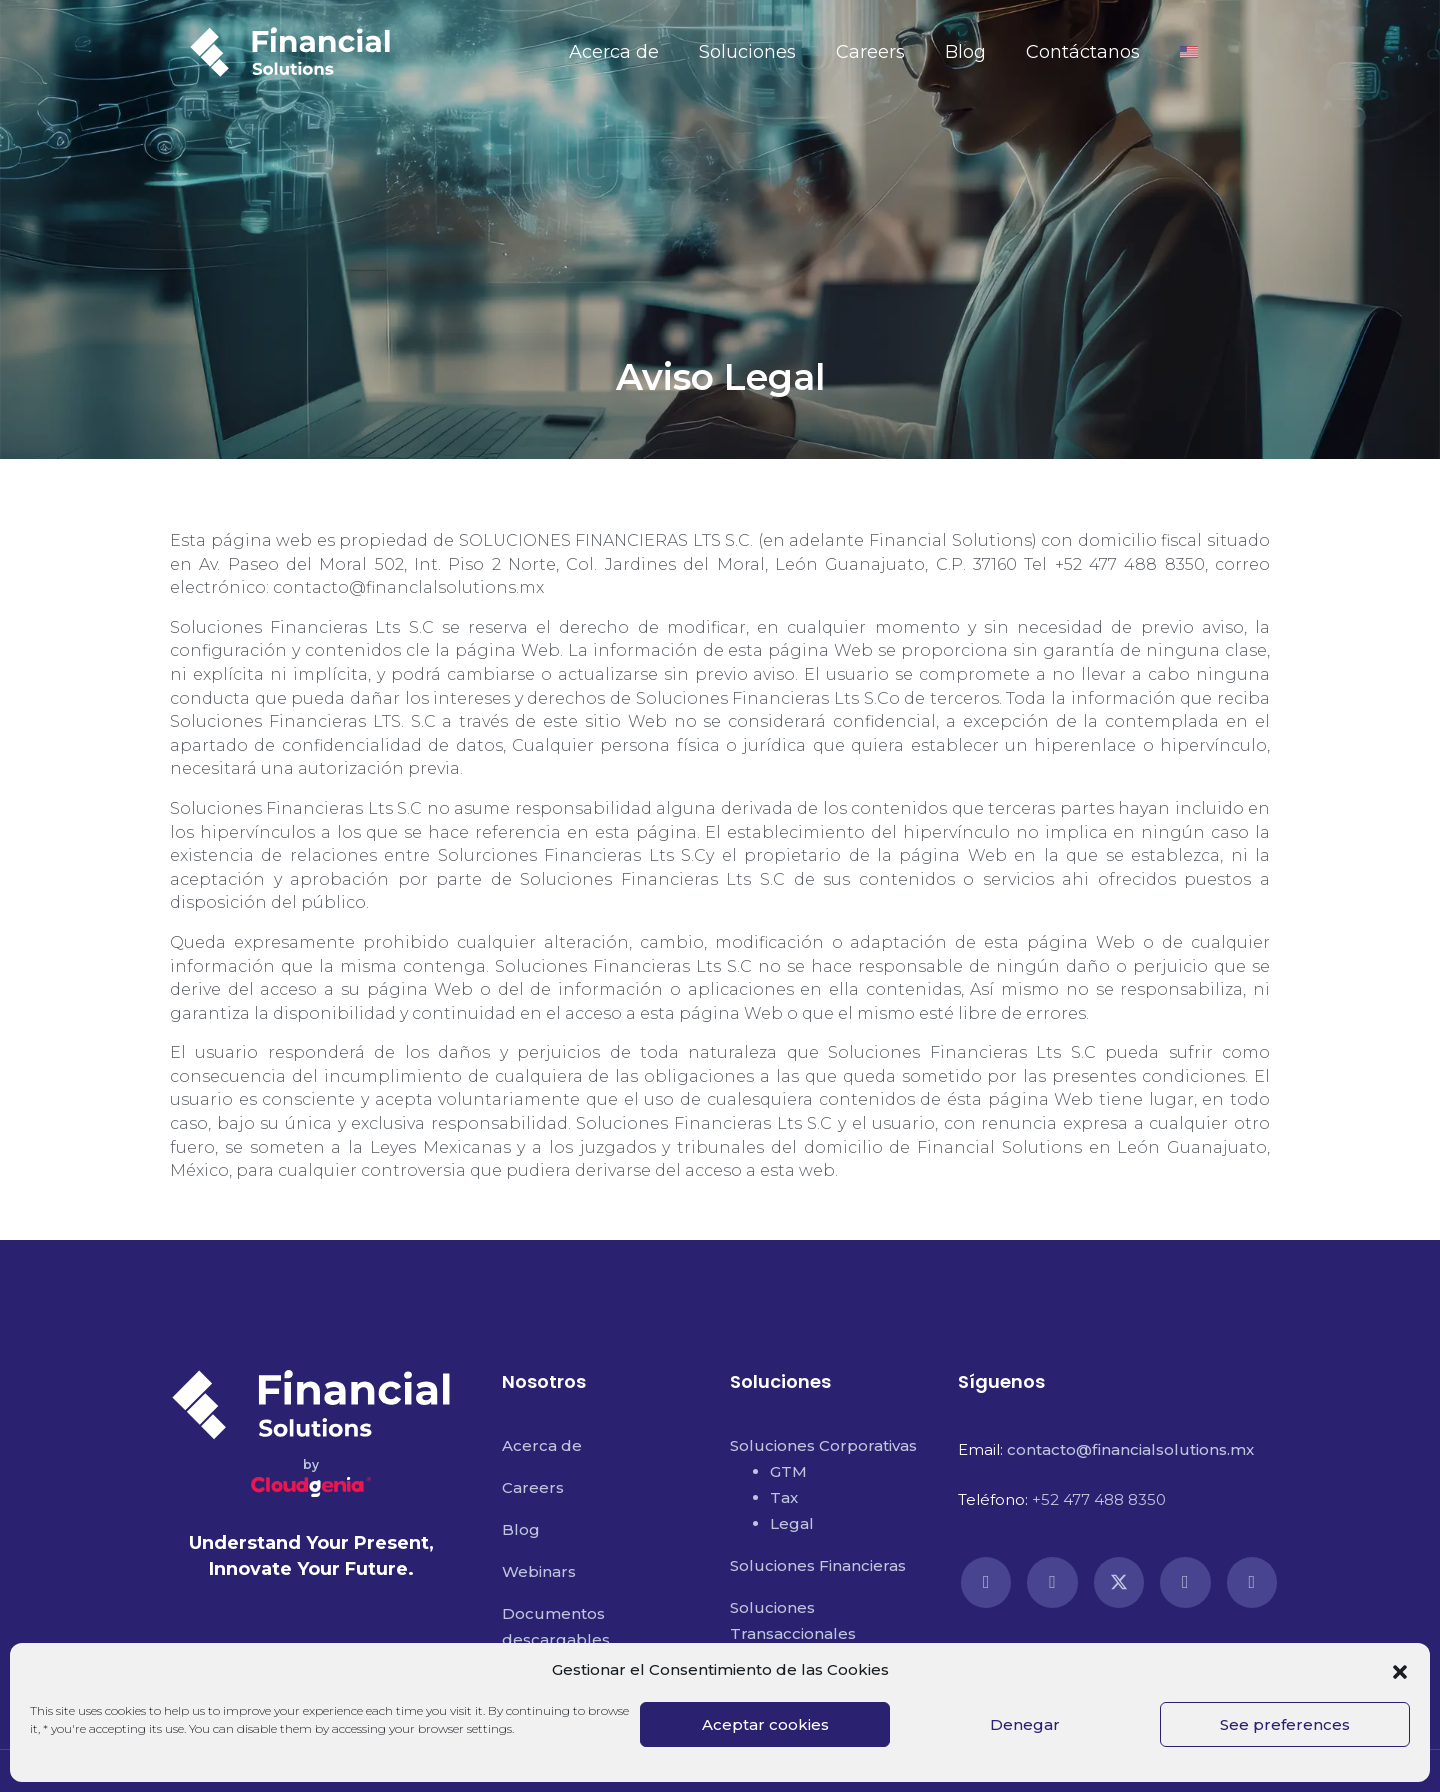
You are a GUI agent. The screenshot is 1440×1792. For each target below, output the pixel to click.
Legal (792, 1523)
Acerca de (614, 52)
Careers (870, 52)
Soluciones (747, 52)
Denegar (1025, 1724)
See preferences (1285, 1724)
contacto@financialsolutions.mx (1130, 1449)
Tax (784, 1497)
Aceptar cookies (765, 1724)
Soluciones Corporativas (823, 1445)
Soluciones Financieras (818, 1565)
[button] (1400, 1670)
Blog (965, 52)
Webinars (539, 1571)
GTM (788, 1471)
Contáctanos (1083, 52)
